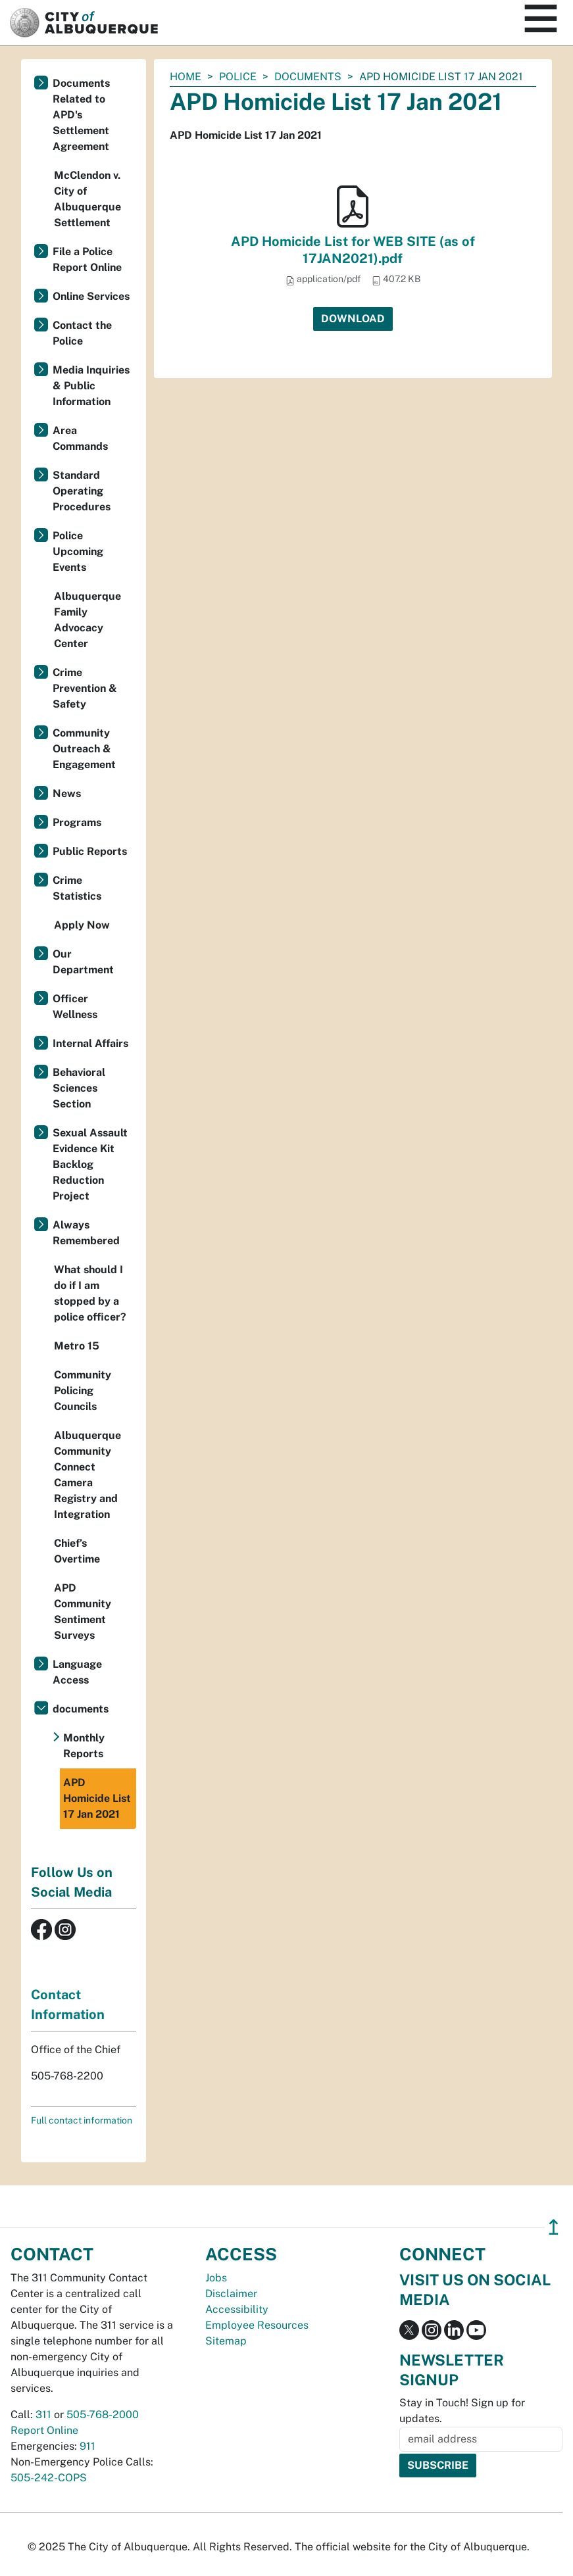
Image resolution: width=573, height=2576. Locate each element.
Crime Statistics (77, 888)
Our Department (83, 962)
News (67, 793)
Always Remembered (86, 1233)
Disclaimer (231, 2293)
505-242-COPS (49, 2477)
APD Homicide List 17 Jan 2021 (97, 1798)
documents (307, 76)
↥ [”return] (553, 2227)
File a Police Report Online (87, 259)
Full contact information (81, 2120)
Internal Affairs (90, 1043)
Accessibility (236, 2309)
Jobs (216, 2278)
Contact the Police (82, 333)
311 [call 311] (43, 2414)
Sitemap (226, 2341)
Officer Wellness (75, 1006)
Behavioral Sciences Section (79, 1088)
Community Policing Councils (82, 1391)
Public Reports (90, 851)
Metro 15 (76, 1346)
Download (353, 318)
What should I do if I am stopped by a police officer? (90, 1293)
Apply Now (82, 925)
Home (185, 76)
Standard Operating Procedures (82, 491)
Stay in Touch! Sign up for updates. (462, 2410)
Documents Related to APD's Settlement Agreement (81, 115)
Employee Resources (257, 2325)
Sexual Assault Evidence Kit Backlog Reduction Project (90, 1164)
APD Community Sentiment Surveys (82, 1611)
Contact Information (68, 2004)
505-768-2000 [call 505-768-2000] (102, 2414)
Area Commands (80, 438)
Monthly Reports (84, 1746)
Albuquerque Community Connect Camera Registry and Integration (87, 1474)
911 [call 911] (87, 2446)
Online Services (91, 296)
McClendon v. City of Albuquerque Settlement (87, 199)
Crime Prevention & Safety (85, 688)
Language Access (77, 1672)
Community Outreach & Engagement (84, 749)
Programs (77, 822)
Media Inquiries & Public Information (91, 386)
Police (238, 76)
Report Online (44, 2430)
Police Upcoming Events (78, 551)
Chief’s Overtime (77, 1551)
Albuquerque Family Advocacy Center (87, 620)
